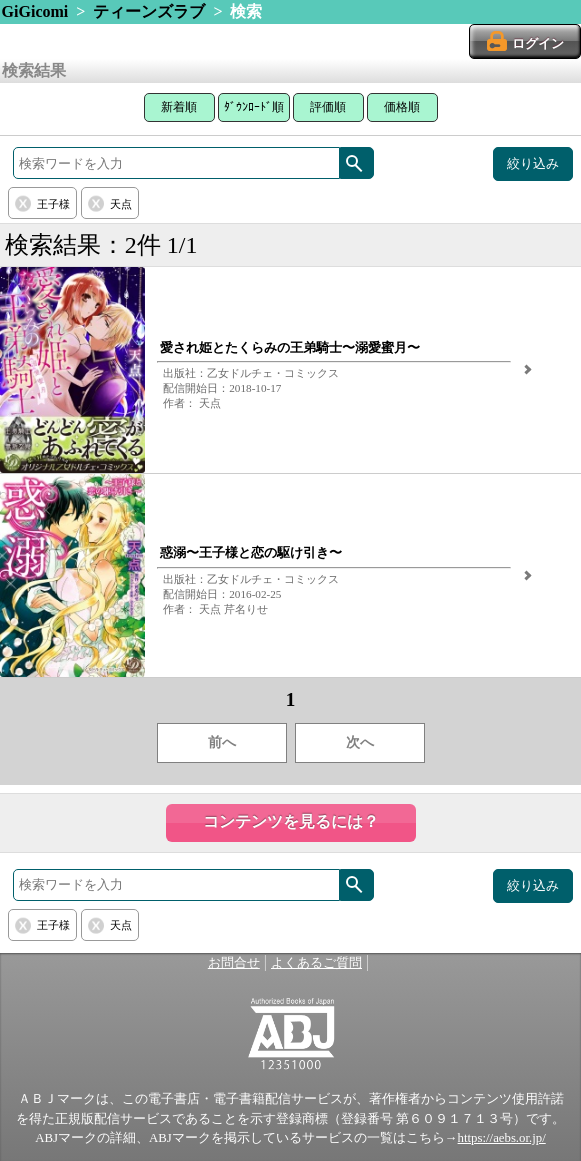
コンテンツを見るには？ (291, 821)
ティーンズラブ (149, 11)
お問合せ (234, 963)
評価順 (328, 107)
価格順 (402, 107)
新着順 (179, 107)
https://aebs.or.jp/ (502, 1138)
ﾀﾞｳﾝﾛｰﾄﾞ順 (254, 107)
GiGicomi (35, 11)
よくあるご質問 (316, 963)
